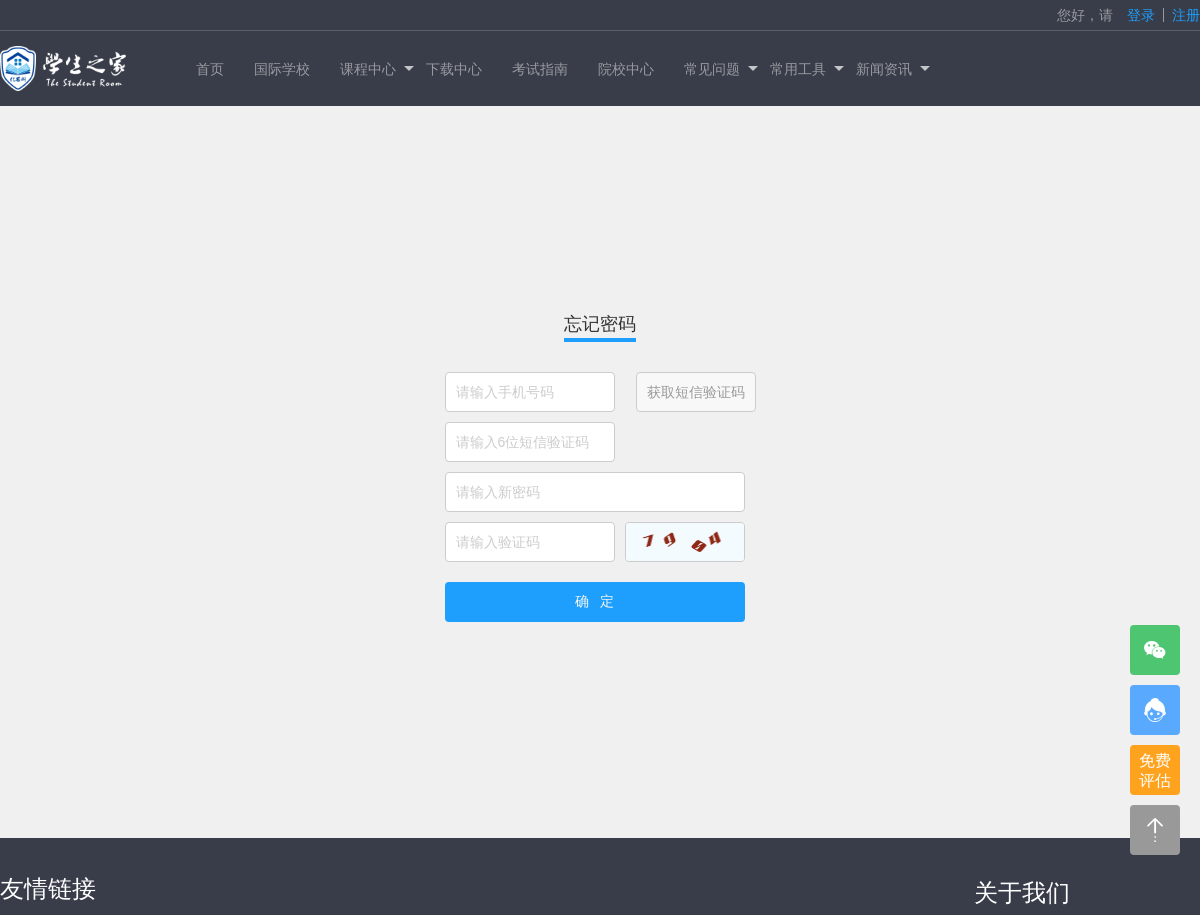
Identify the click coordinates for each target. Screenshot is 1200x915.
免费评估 (1155, 770)
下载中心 (454, 69)
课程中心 (375, 69)
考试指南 (540, 69)
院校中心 (626, 69)
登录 (1141, 15)
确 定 (595, 601)
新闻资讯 (891, 69)
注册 (1186, 15)
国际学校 (282, 69)
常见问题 (719, 69)
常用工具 (805, 69)
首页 (210, 69)
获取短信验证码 (696, 392)
